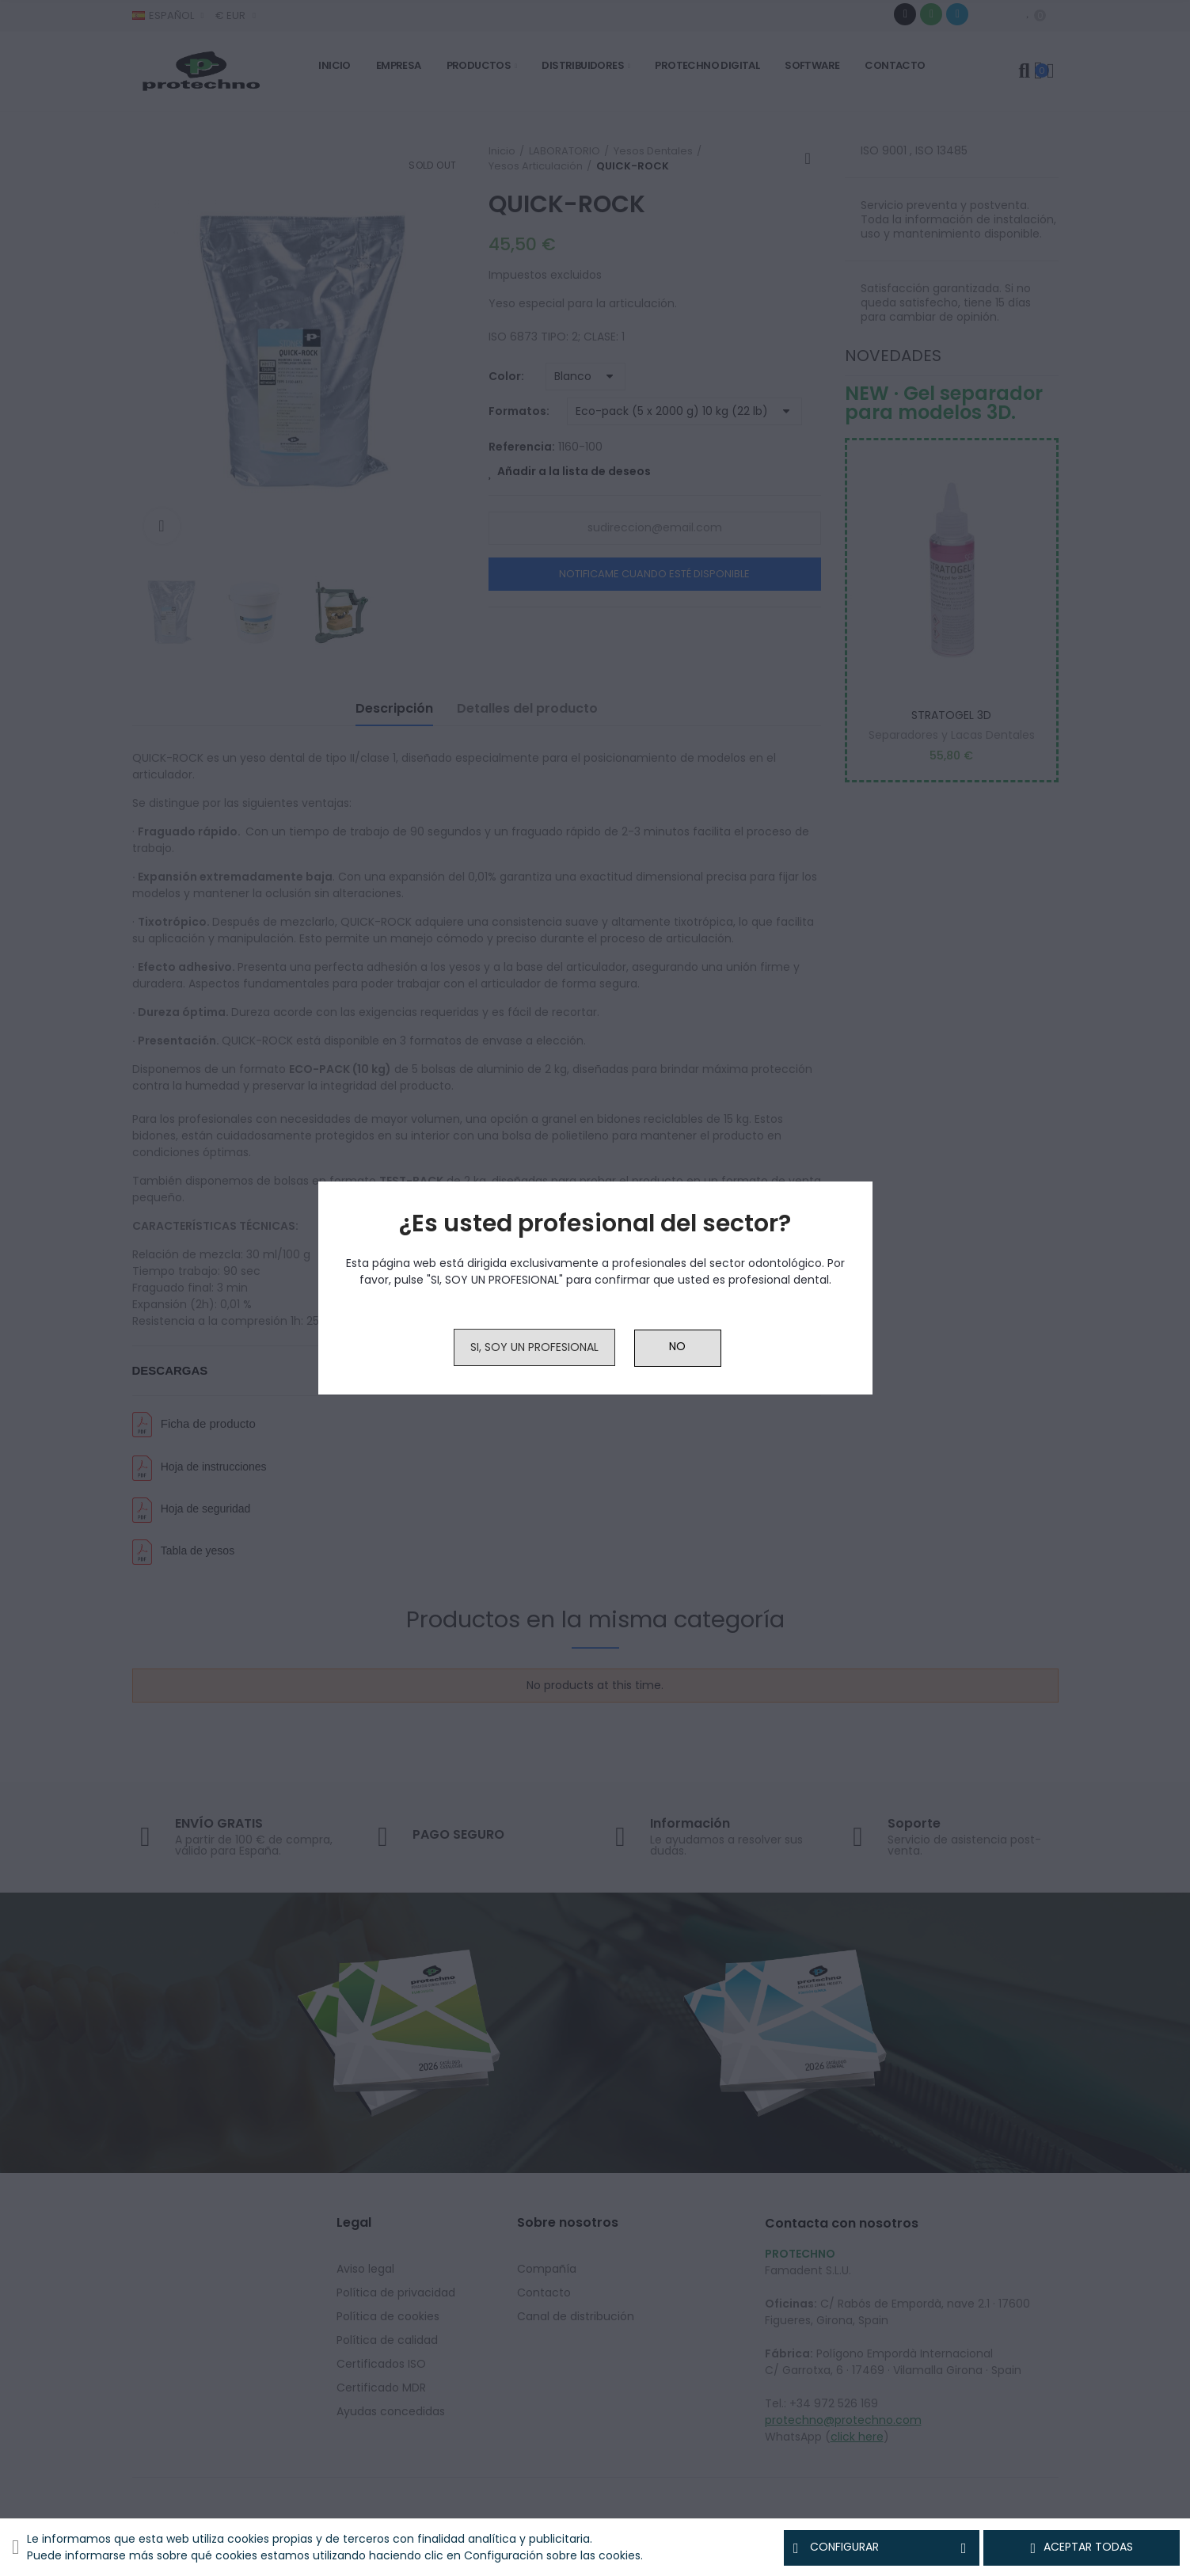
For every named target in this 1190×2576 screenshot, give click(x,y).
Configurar (882, 2547)
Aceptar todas (1081, 2547)
